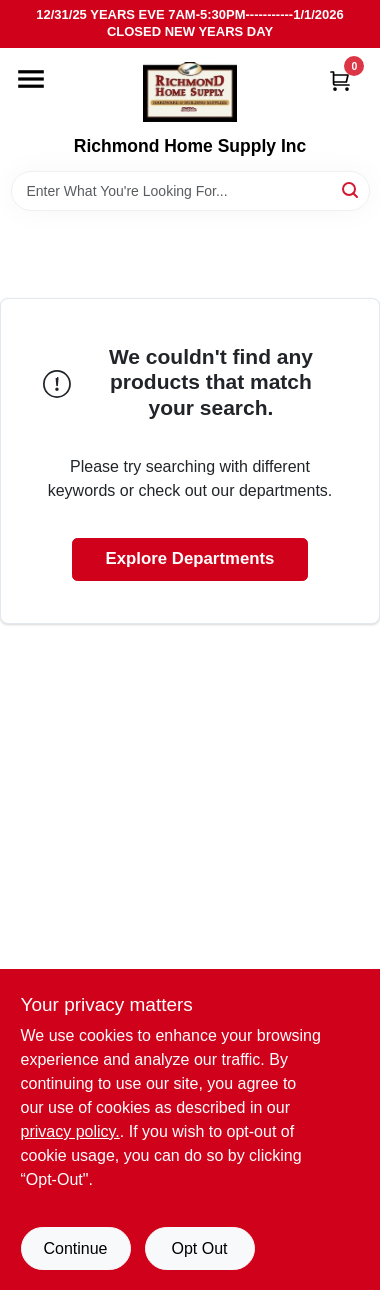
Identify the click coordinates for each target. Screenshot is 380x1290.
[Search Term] (190, 191)
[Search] (351, 189)
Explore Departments (190, 558)
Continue (75, 1248)
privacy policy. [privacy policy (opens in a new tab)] (70, 1131)
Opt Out (199, 1248)
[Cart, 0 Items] (340, 80)
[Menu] (31, 79)
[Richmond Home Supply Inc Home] (190, 92)
